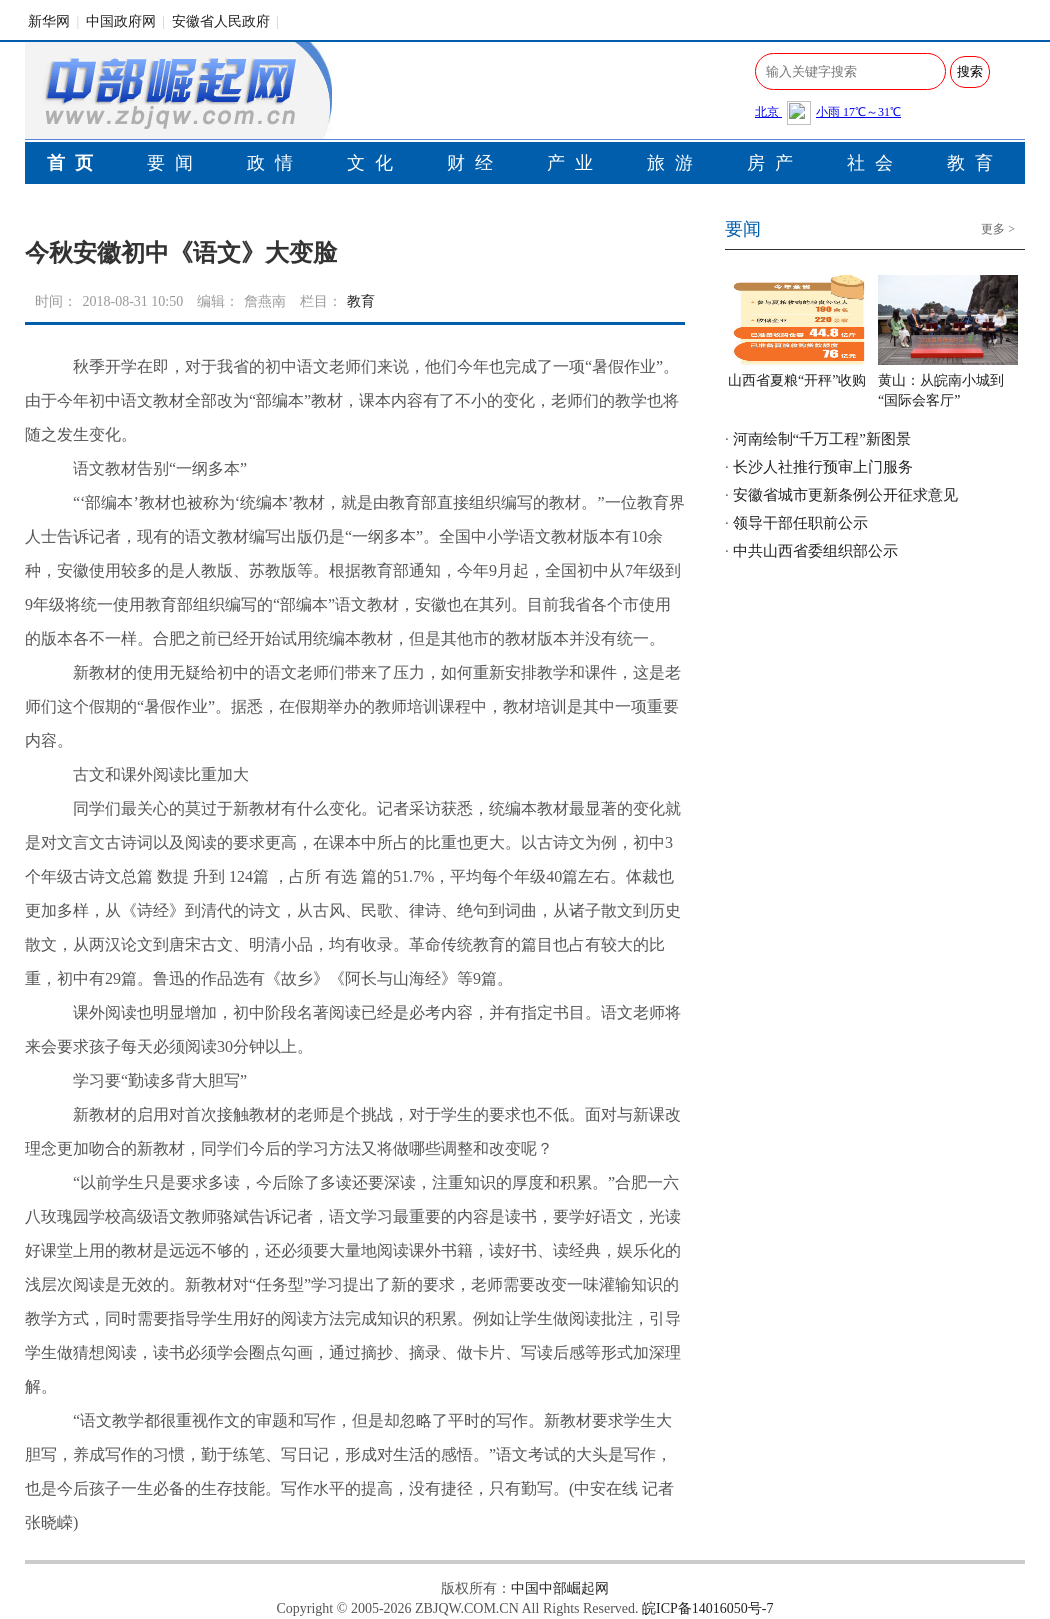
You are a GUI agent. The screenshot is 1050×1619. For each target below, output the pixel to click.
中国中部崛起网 (560, 1588)
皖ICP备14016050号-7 (707, 1608)
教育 (975, 163)
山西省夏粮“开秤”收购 (797, 380)
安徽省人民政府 (221, 21)
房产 (775, 163)
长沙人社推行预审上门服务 (823, 467)
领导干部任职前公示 (800, 523)
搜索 (970, 71)
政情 (275, 163)
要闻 (175, 163)
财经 (475, 163)
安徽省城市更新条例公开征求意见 (845, 495)
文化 (375, 163)
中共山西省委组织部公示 (815, 551)
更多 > (998, 229)
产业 (575, 163)
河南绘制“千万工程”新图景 (822, 439)
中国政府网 (121, 21)
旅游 (675, 163)
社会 (875, 163)
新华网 (49, 21)
